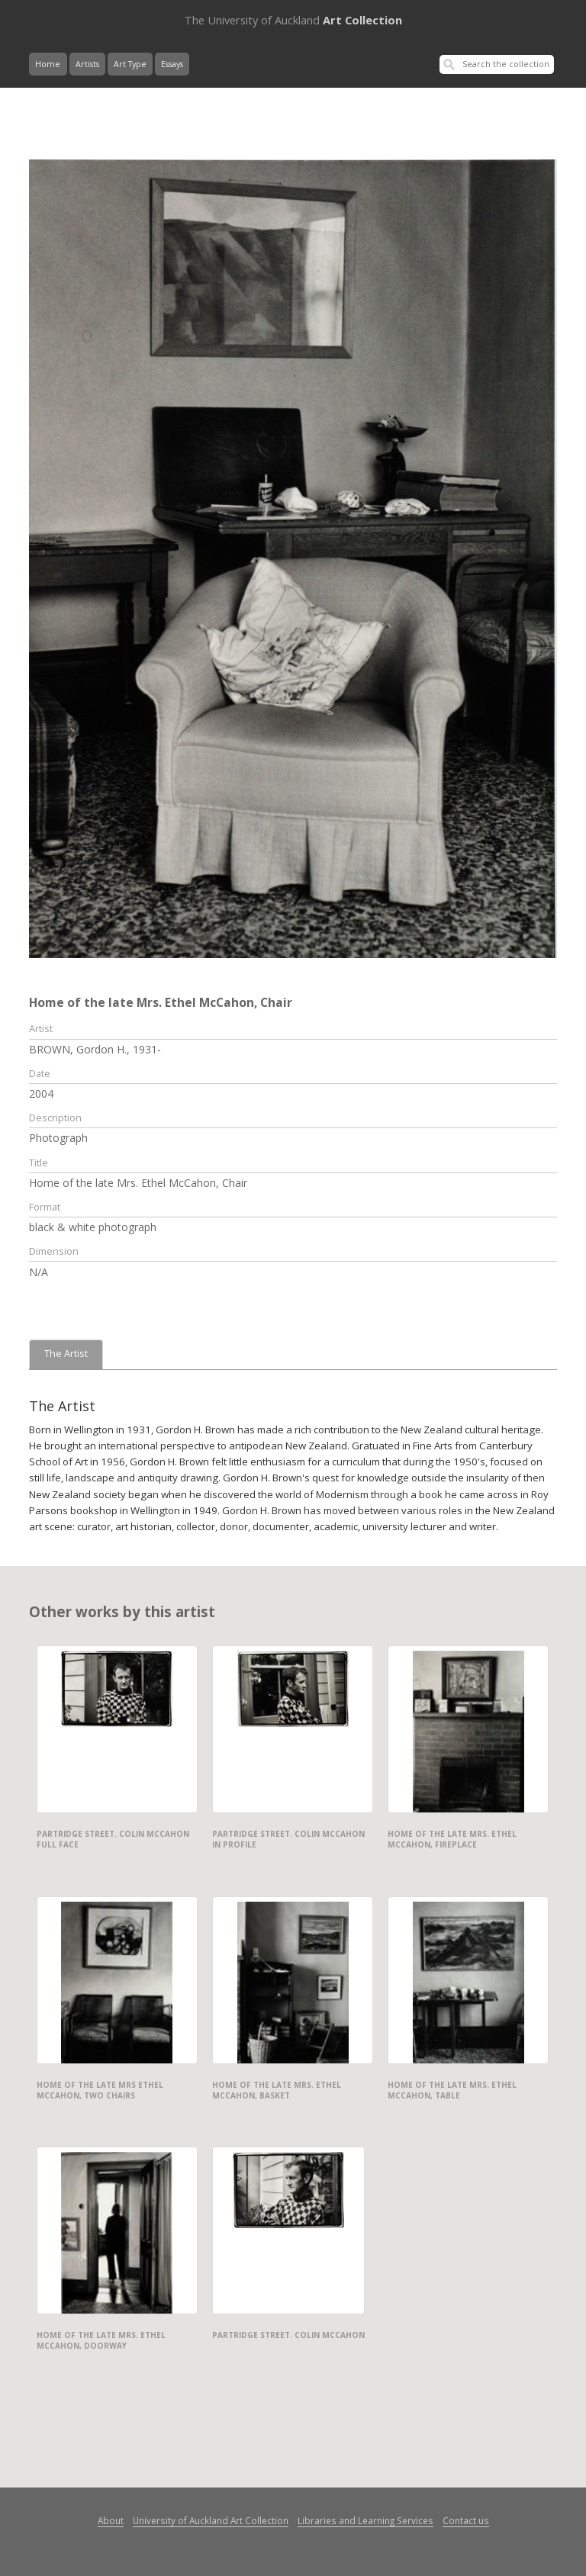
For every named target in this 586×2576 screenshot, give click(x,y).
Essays (172, 64)
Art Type (130, 64)
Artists (87, 64)
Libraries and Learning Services (365, 2520)
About (111, 2520)
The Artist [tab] (66, 1353)
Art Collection (293, 19)
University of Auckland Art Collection (210, 2520)
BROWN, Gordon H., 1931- (95, 1049)
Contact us (466, 2520)
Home (47, 64)
